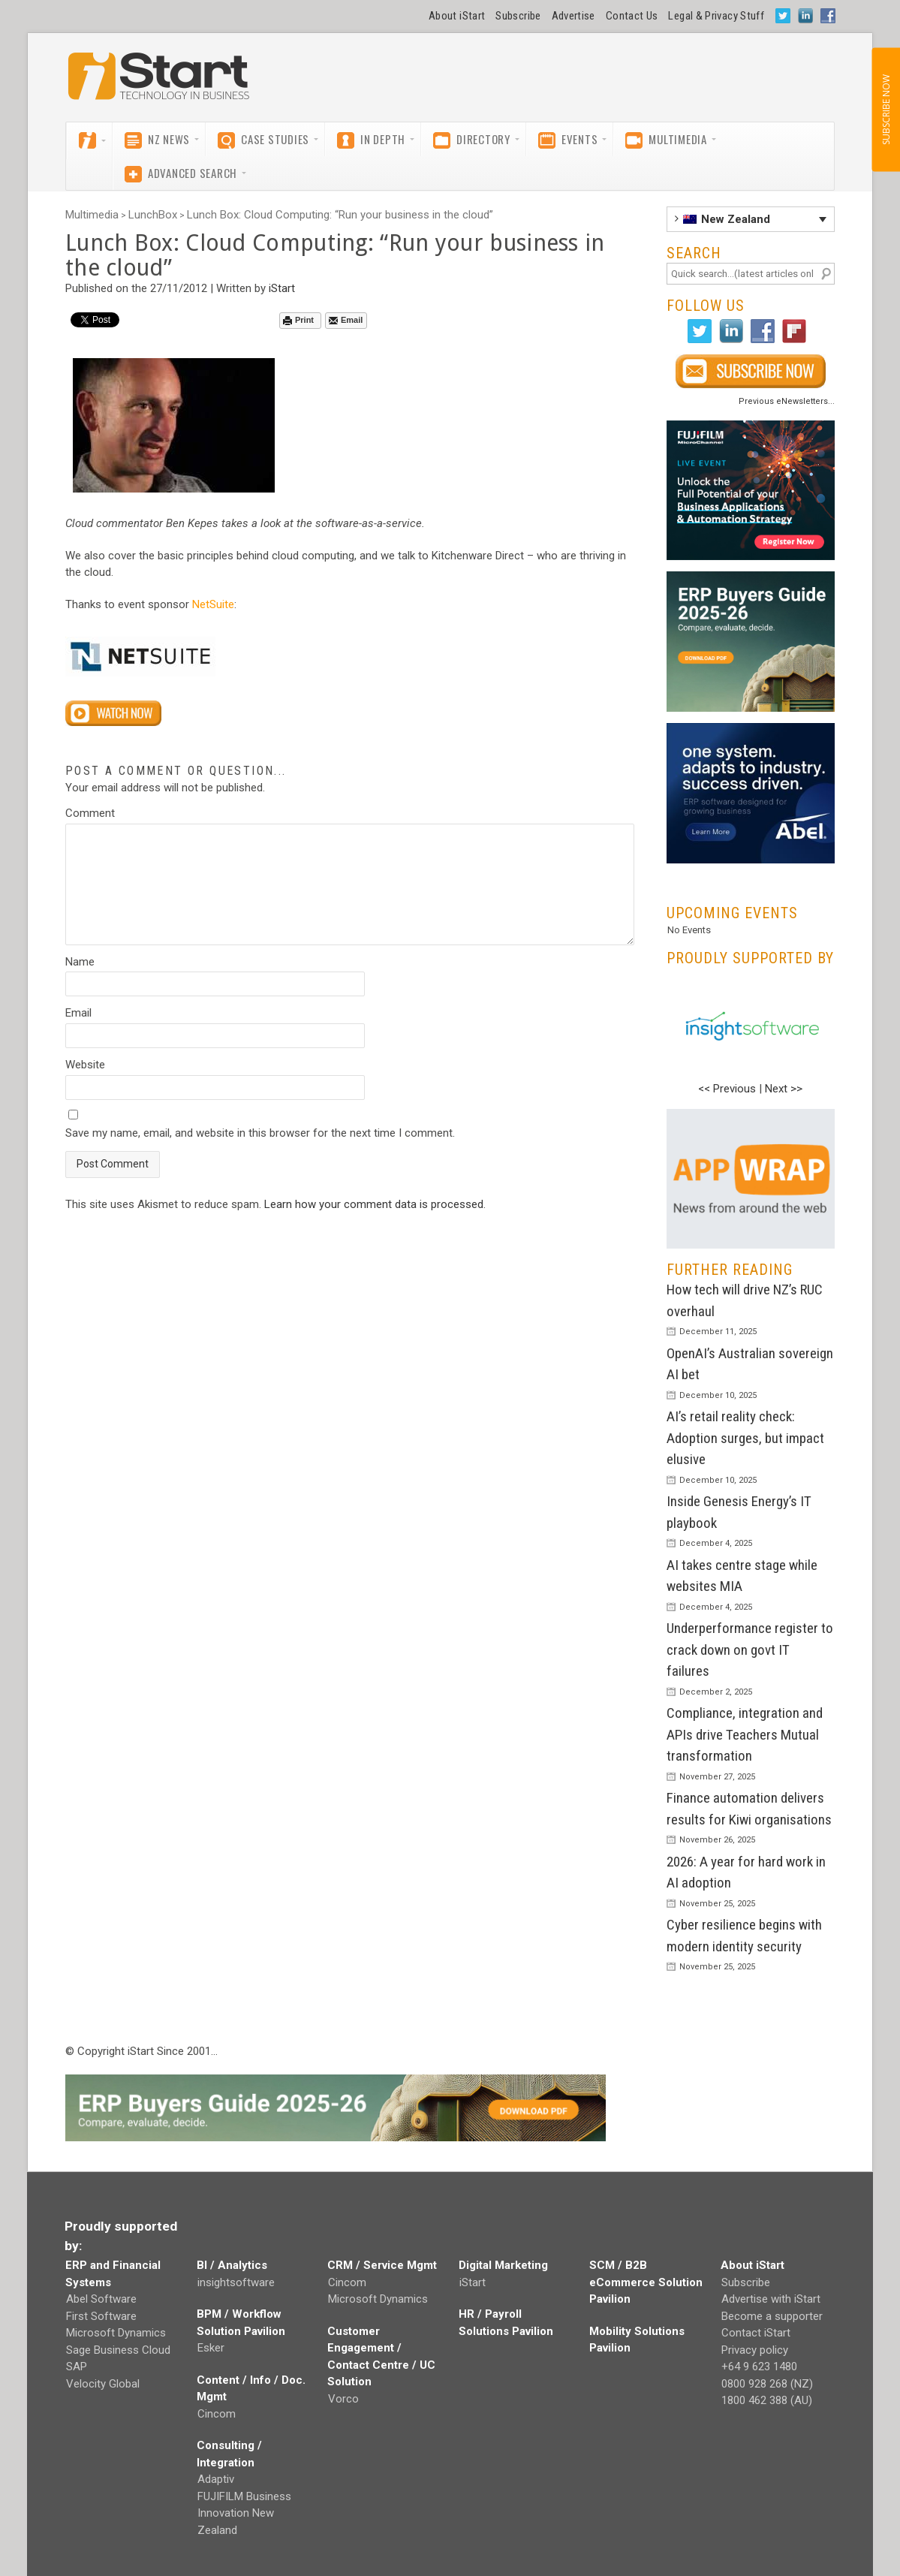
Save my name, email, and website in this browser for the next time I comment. (260, 1133)
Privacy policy (754, 2350)
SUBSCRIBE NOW (885, 109)
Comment (90, 813)
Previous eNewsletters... (787, 401)
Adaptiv (215, 2479)
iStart (282, 288)
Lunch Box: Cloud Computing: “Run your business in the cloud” (340, 214)
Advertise (573, 16)
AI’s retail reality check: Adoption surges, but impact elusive (745, 1438)
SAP (76, 2366)
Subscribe (517, 16)
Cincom (216, 2414)
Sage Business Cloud (118, 2350)
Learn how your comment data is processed (373, 1204)
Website (85, 1064)
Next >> (783, 1088)
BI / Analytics (232, 2265)
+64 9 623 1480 (759, 2366)
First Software (101, 2316)
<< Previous (727, 1088)
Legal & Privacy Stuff (716, 16)
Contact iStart (755, 2332)
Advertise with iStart (770, 2299)
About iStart (457, 16)
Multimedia (92, 214)
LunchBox (152, 214)
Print (298, 320)
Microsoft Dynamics (116, 2332)
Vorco (343, 2399)
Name (80, 962)
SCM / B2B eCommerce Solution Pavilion (646, 2282)
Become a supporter (772, 2316)
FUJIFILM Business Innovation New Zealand (244, 2513)
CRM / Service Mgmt (382, 2265)
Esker (210, 2348)
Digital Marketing (503, 2265)
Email (346, 320)
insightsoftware (236, 2282)
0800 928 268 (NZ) (767, 2384)
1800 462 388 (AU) (766, 2400)
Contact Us (632, 16)
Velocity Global (103, 2384)
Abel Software (101, 2299)
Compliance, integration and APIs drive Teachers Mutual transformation (745, 1734)
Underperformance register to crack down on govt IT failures (750, 1649)
